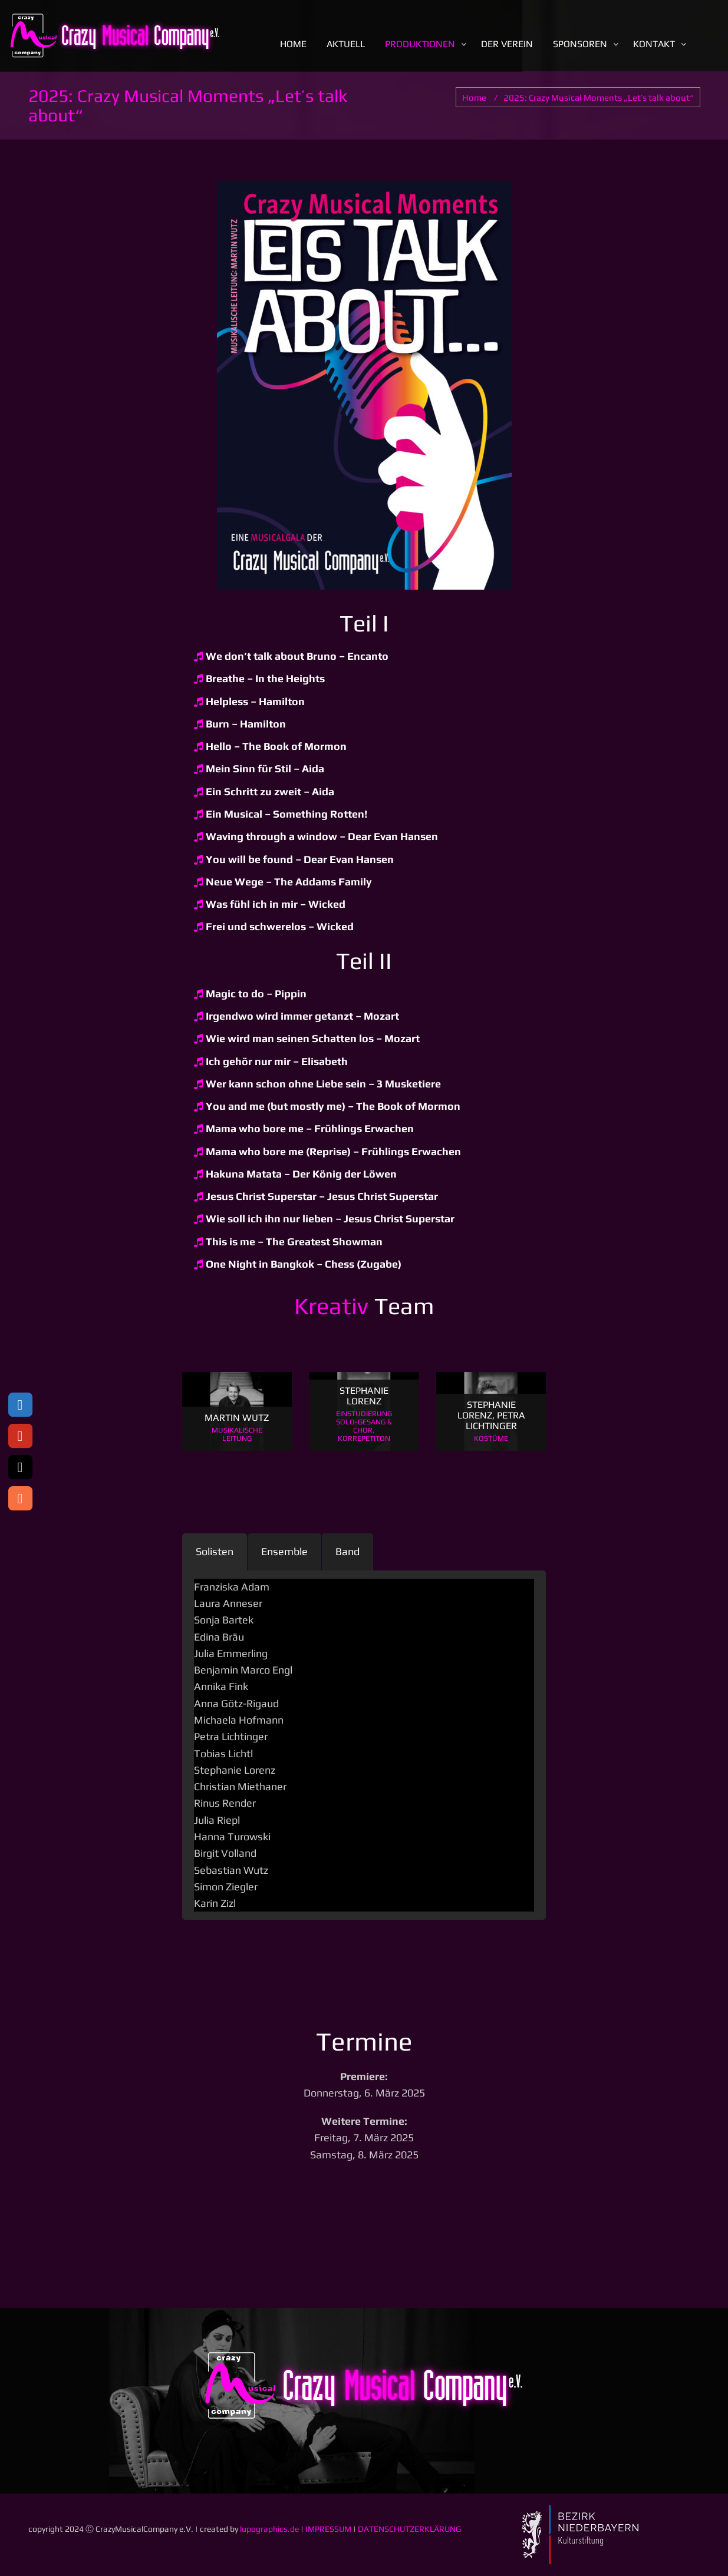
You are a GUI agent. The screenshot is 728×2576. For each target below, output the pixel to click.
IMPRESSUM (328, 2529)
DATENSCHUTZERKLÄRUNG (409, 2529)
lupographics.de (269, 2529)
